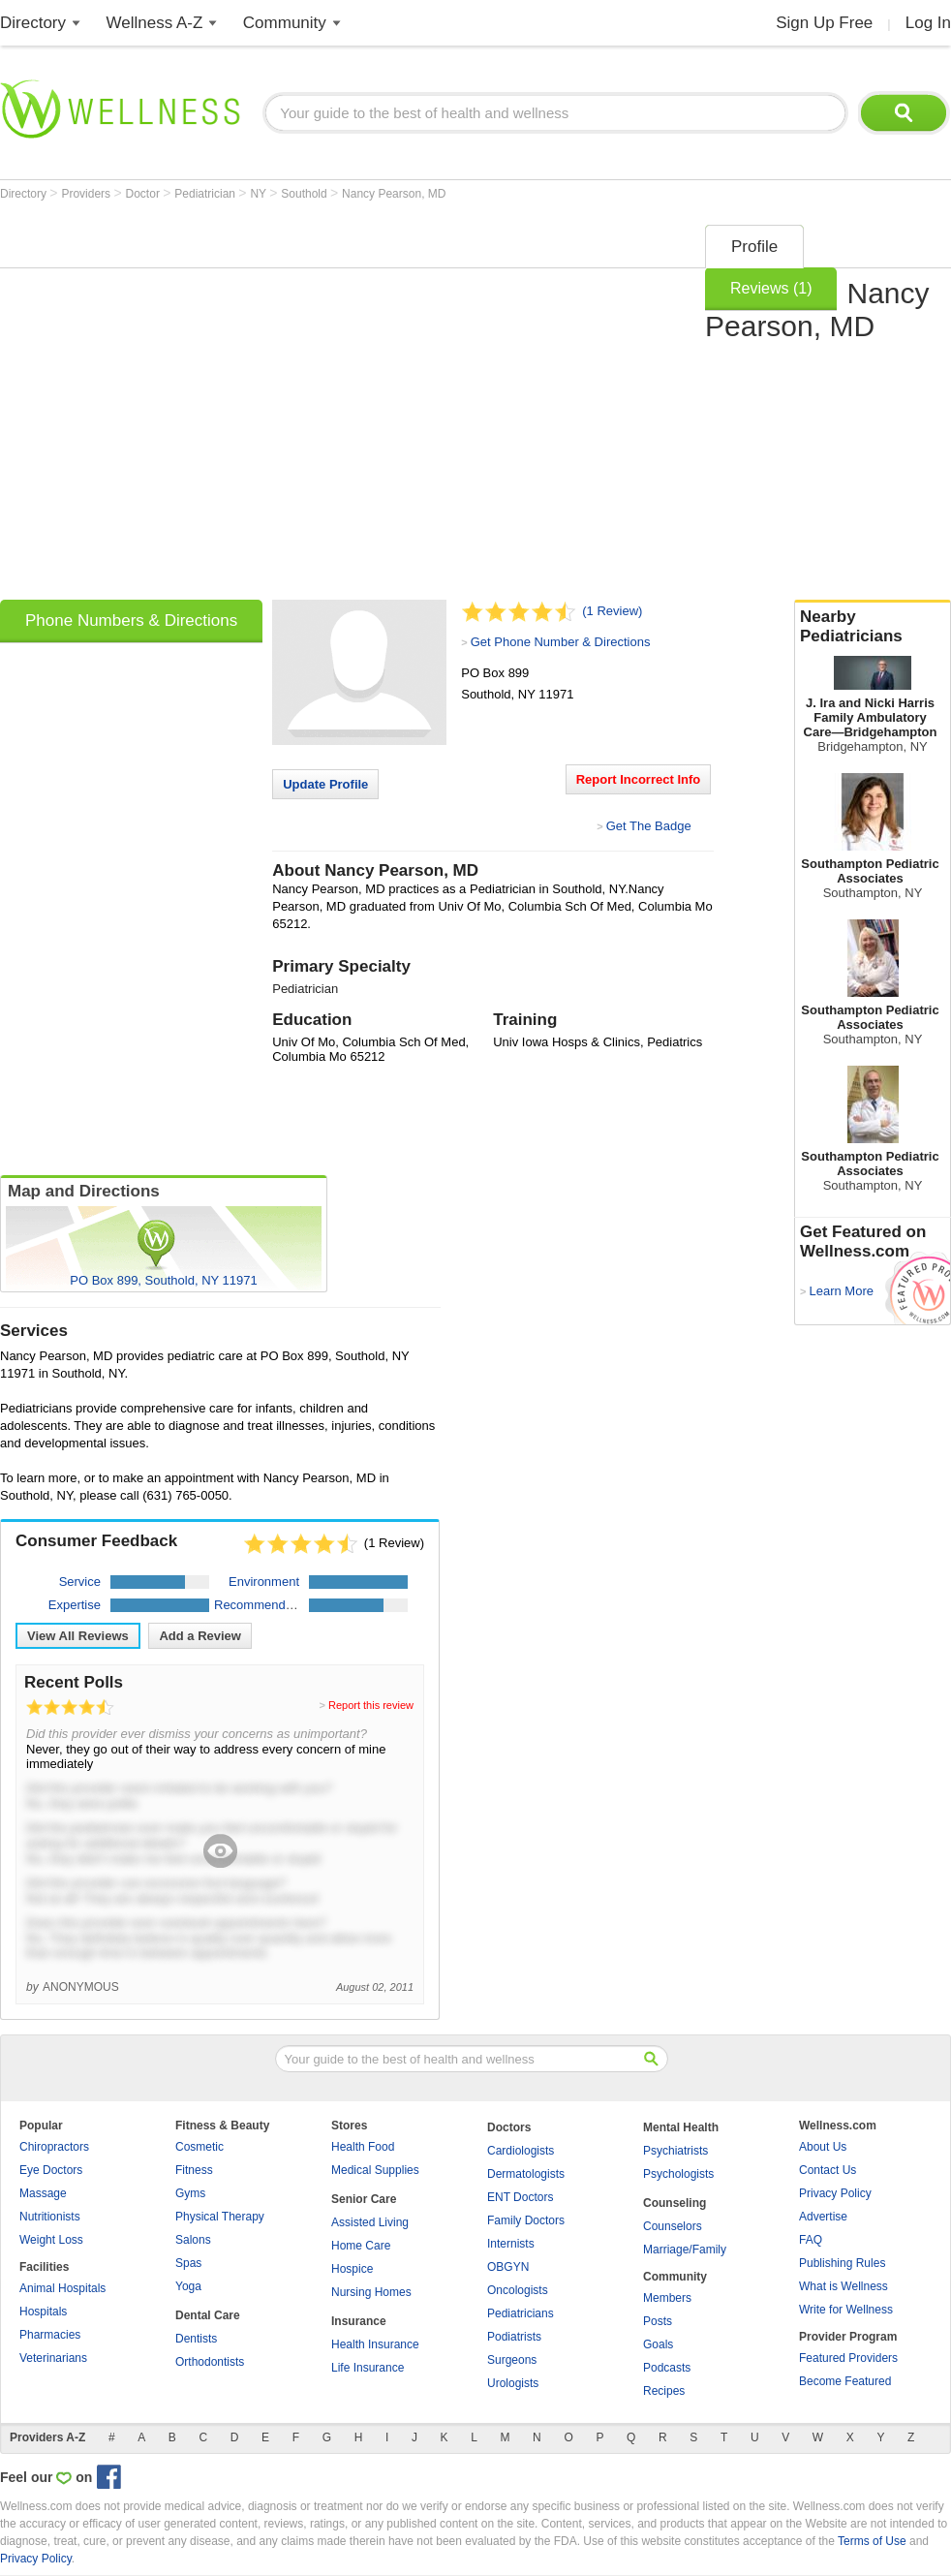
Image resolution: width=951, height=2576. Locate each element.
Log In (928, 23)
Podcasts (666, 2367)
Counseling (674, 2203)
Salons (193, 2240)
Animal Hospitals (62, 2288)
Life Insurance (367, 2367)
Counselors (672, 2226)
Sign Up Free (824, 23)
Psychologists (678, 2174)
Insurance (358, 2321)
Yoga (188, 2286)
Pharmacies (49, 2335)
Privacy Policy (835, 2193)
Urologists (512, 2383)
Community (284, 23)
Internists (511, 2243)
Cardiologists (520, 2150)
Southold (305, 194)
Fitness (194, 2170)
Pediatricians (520, 2313)
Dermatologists (526, 2174)
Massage (43, 2193)
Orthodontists (209, 2362)
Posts (657, 2321)
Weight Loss (51, 2240)
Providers (87, 194)
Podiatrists (514, 2336)
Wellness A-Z (155, 23)
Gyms (190, 2193)
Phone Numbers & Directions (131, 620)
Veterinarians (53, 2358)
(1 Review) (612, 611)
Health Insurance (375, 2344)
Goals (658, 2344)
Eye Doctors (50, 2170)
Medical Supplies (375, 2170)
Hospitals (43, 2311)
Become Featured (845, 2381)
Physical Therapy (219, 2216)
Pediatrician (206, 194)
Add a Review (200, 1636)
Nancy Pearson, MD (393, 194)
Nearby (872, 626)
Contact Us (827, 2170)
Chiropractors (54, 2147)
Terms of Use (872, 2541)
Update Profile (325, 784)
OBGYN (508, 2267)
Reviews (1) (771, 288)
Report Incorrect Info (638, 779)
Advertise (823, 2216)
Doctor (145, 194)
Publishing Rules (842, 2263)
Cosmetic (199, 2147)
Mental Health (681, 2127)
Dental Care (207, 2315)
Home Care (360, 2245)
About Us (822, 2147)
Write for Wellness (846, 2309)
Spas (188, 2263)
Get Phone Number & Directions (561, 642)
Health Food (362, 2147)
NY (259, 194)
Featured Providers (848, 2358)
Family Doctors (526, 2220)
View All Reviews (78, 1636)
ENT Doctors (520, 2197)
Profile (754, 246)
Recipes (664, 2391)
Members (667, 2298)
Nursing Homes (371, 2292)
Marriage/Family (684, 2249)
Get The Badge (648, 826)
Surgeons (512, 2360)
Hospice (352, 2269)
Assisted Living (370, 2222)
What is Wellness (843, 2286)
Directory (33, 23)
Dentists (196, 2338)
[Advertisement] (191, 406)
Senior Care (363, 2199)
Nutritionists (49, 2216)
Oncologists (517, 2290)
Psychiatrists (675, 2150)
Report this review (371, 1705)
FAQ (810, 2240)
